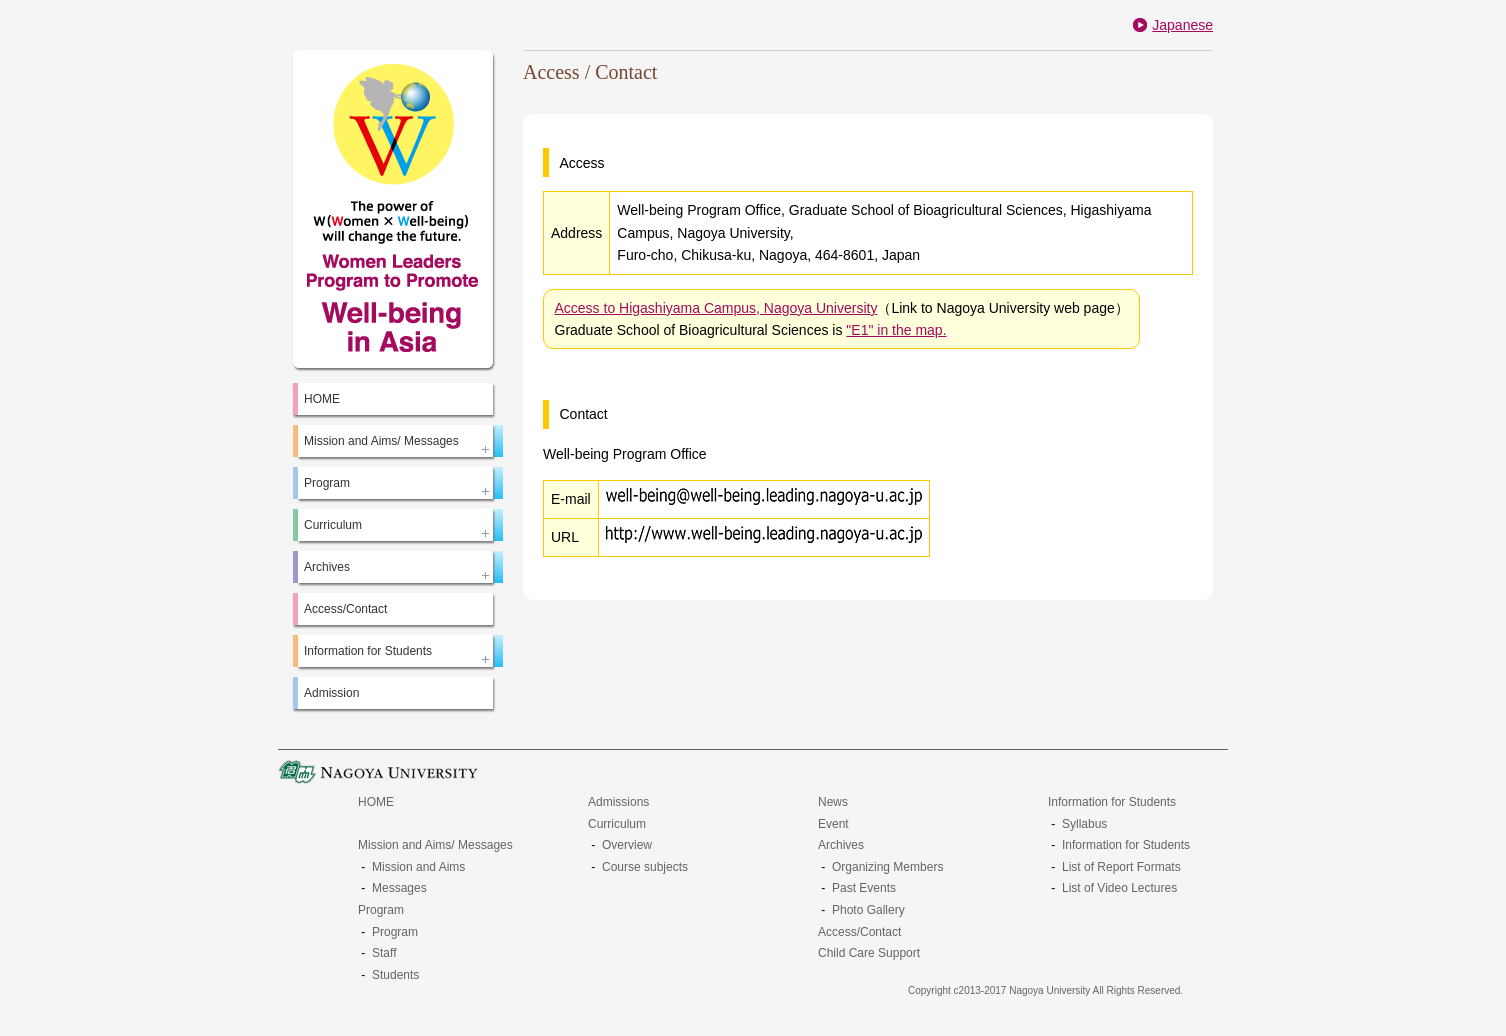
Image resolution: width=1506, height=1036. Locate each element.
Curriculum (617, 824)
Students (395, 975)
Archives (841, 845)
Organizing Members (887, 867)
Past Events (864, 888)
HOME (322, 399)
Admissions (618, 802)
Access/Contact (345, 609)
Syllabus (1084, 824)
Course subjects (645, 867)
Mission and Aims (418, 867)
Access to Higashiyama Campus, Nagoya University (716, 308)
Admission (331, 693)
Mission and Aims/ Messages (435, 845)
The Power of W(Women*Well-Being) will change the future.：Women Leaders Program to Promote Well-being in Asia (393, 209)
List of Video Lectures (1119, 888)
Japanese (1182, 25)
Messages (399, 888)
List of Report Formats (1121, 867)
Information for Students (1112, 802)
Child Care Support (869, 953)
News (833, 802)
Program (381, 910)
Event (833, 824)
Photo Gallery (868, 910)
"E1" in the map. (896, 330)
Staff (384, 953)
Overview (627, 845)
